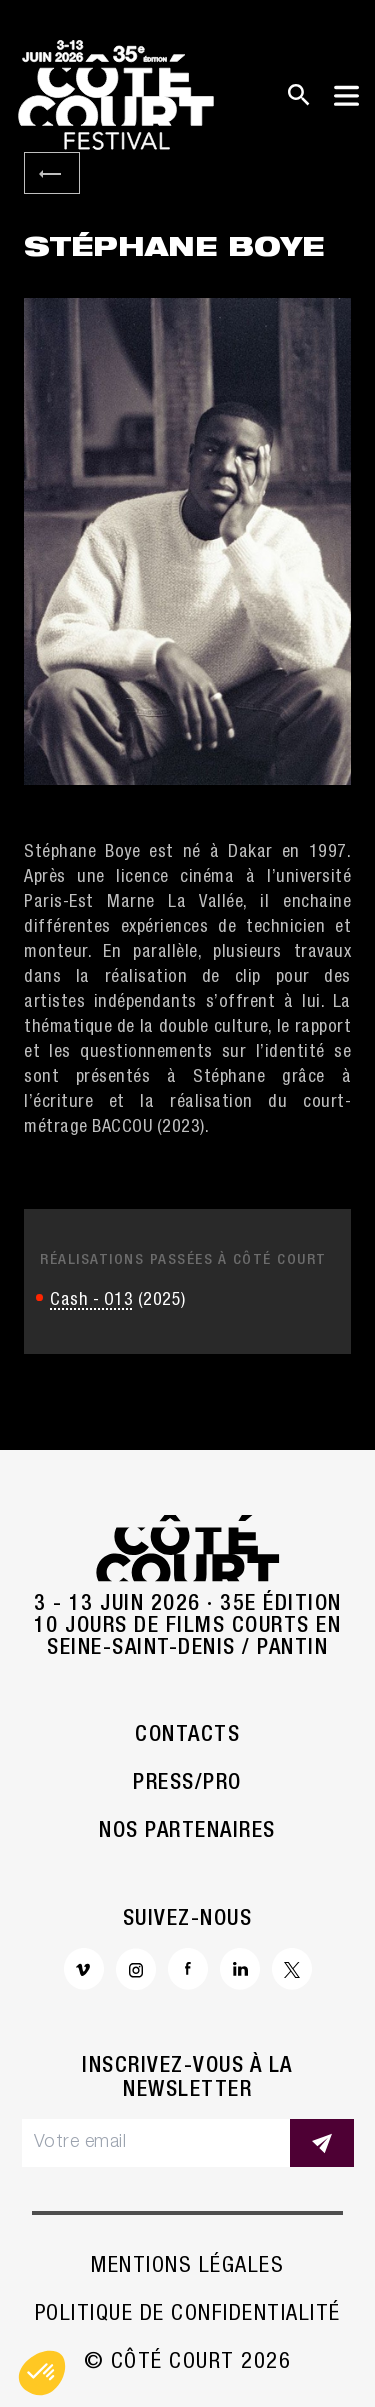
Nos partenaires (187, 1832)
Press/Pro (187, 1784)
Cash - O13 (91, 1301)
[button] (42, 2373)
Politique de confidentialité (188, 2315)
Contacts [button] (187, 1736)
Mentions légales (187, 2267)
